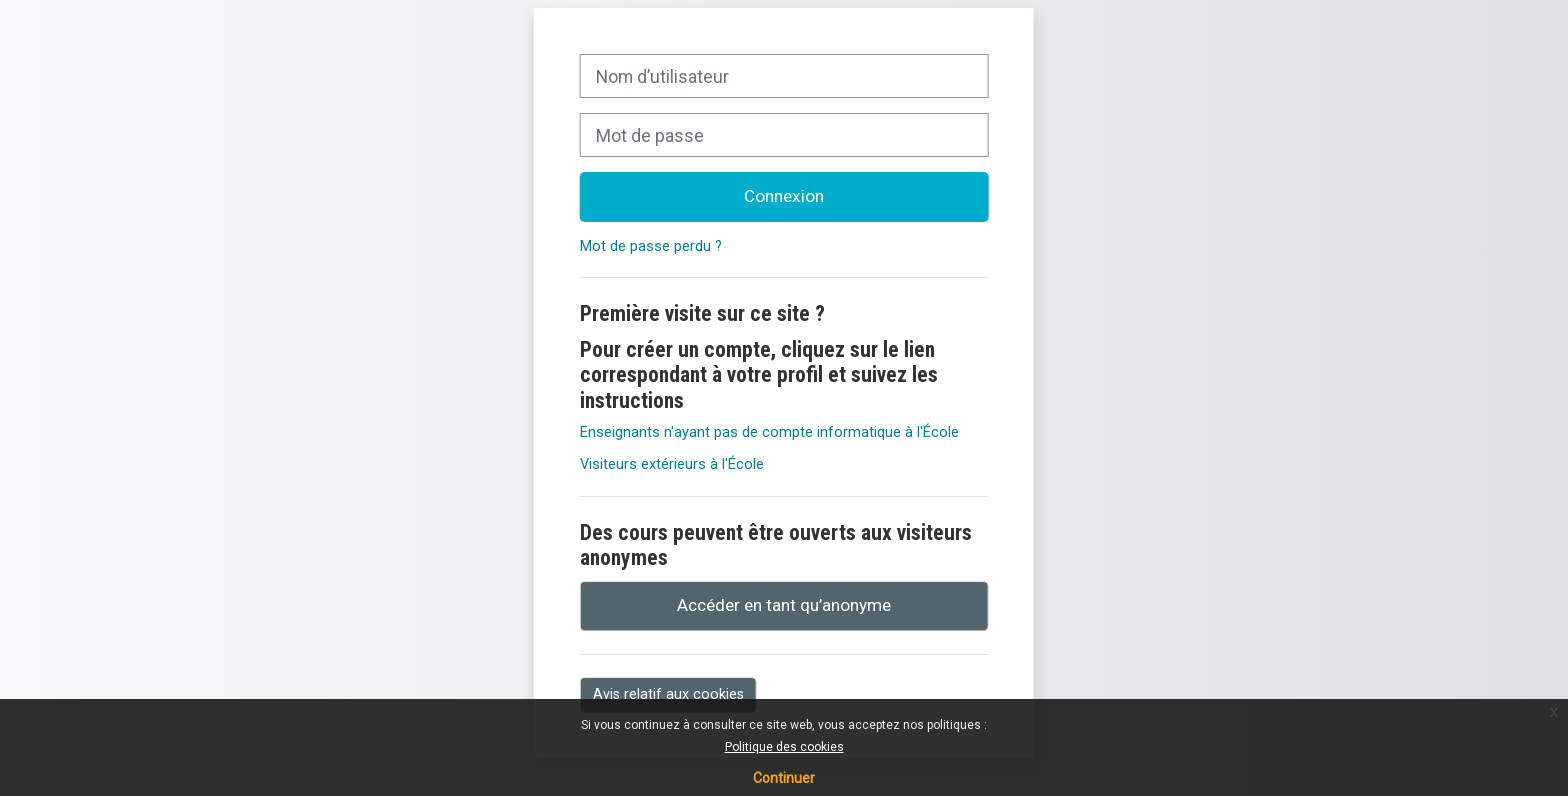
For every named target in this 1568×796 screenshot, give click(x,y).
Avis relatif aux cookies (668, 694)
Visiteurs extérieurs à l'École (672, 464)
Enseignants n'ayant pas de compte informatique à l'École (769, 432)
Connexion (784, 196)
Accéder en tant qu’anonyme (784, 605)
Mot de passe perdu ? (651, 246)
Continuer (784, 778)
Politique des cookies (784, 747)
